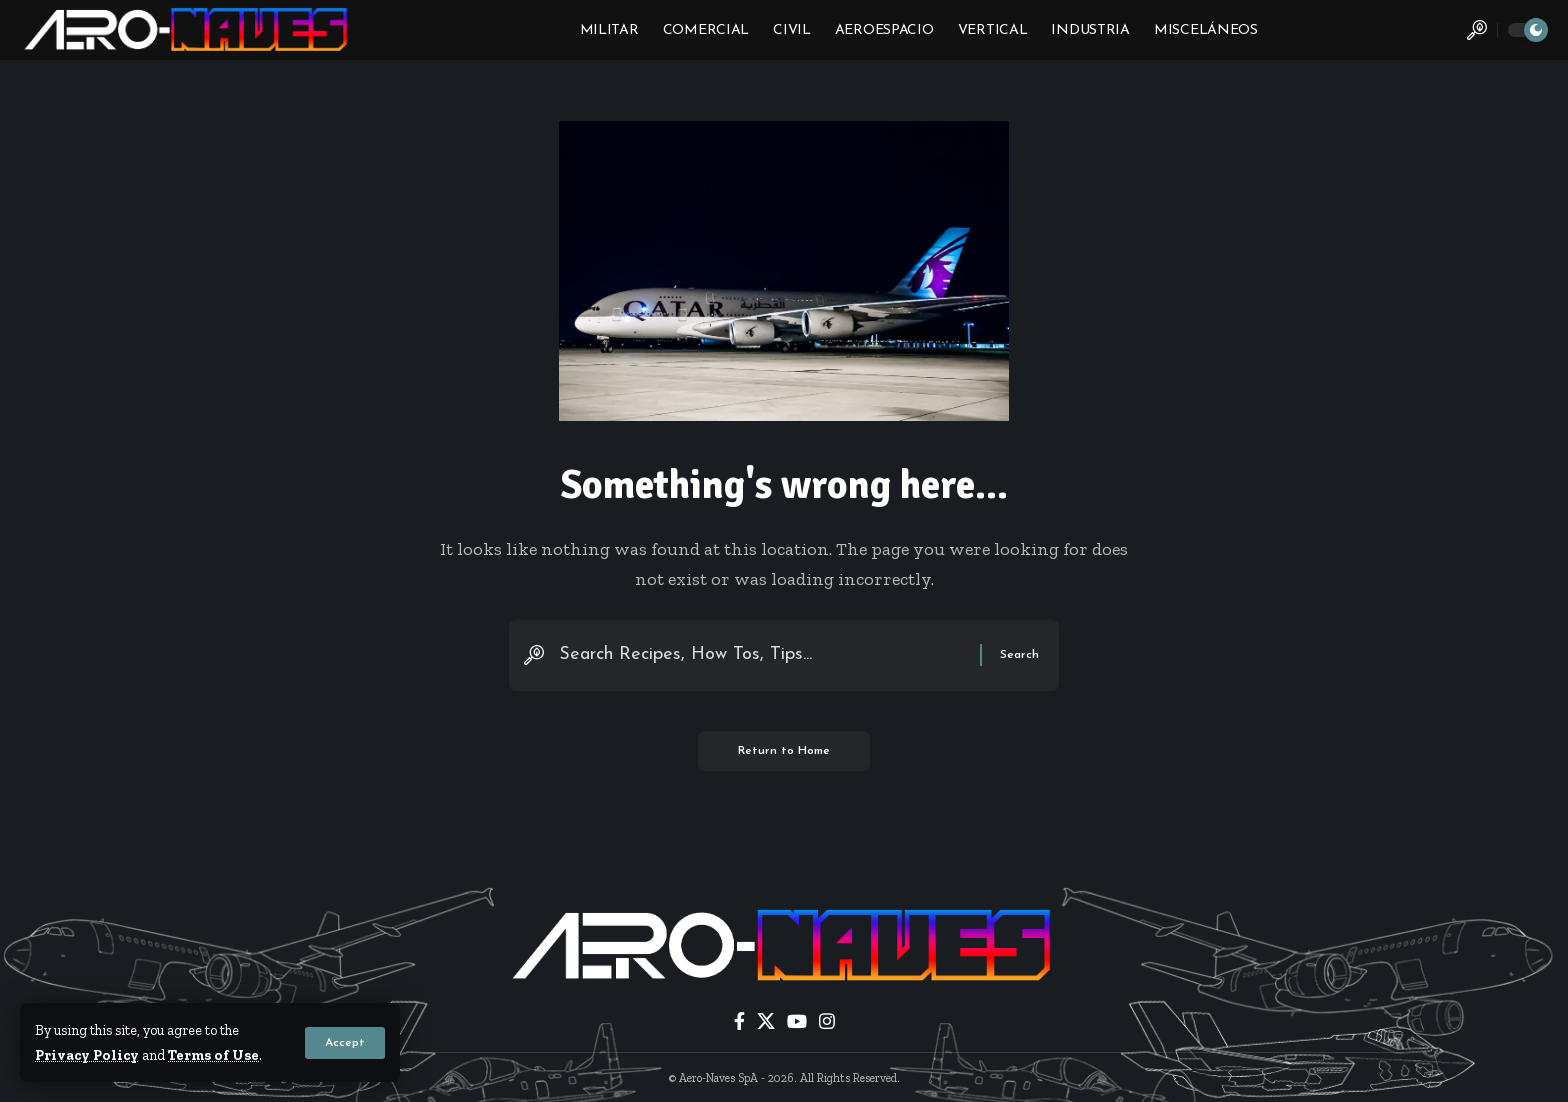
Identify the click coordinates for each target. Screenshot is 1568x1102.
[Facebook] (739, 1021)
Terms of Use (213, 1055)
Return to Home (784, 751)
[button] (345, 1043)
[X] (766, 1021)
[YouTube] (797, 1021)
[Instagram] (827, 1021)
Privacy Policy (87, 1055)
